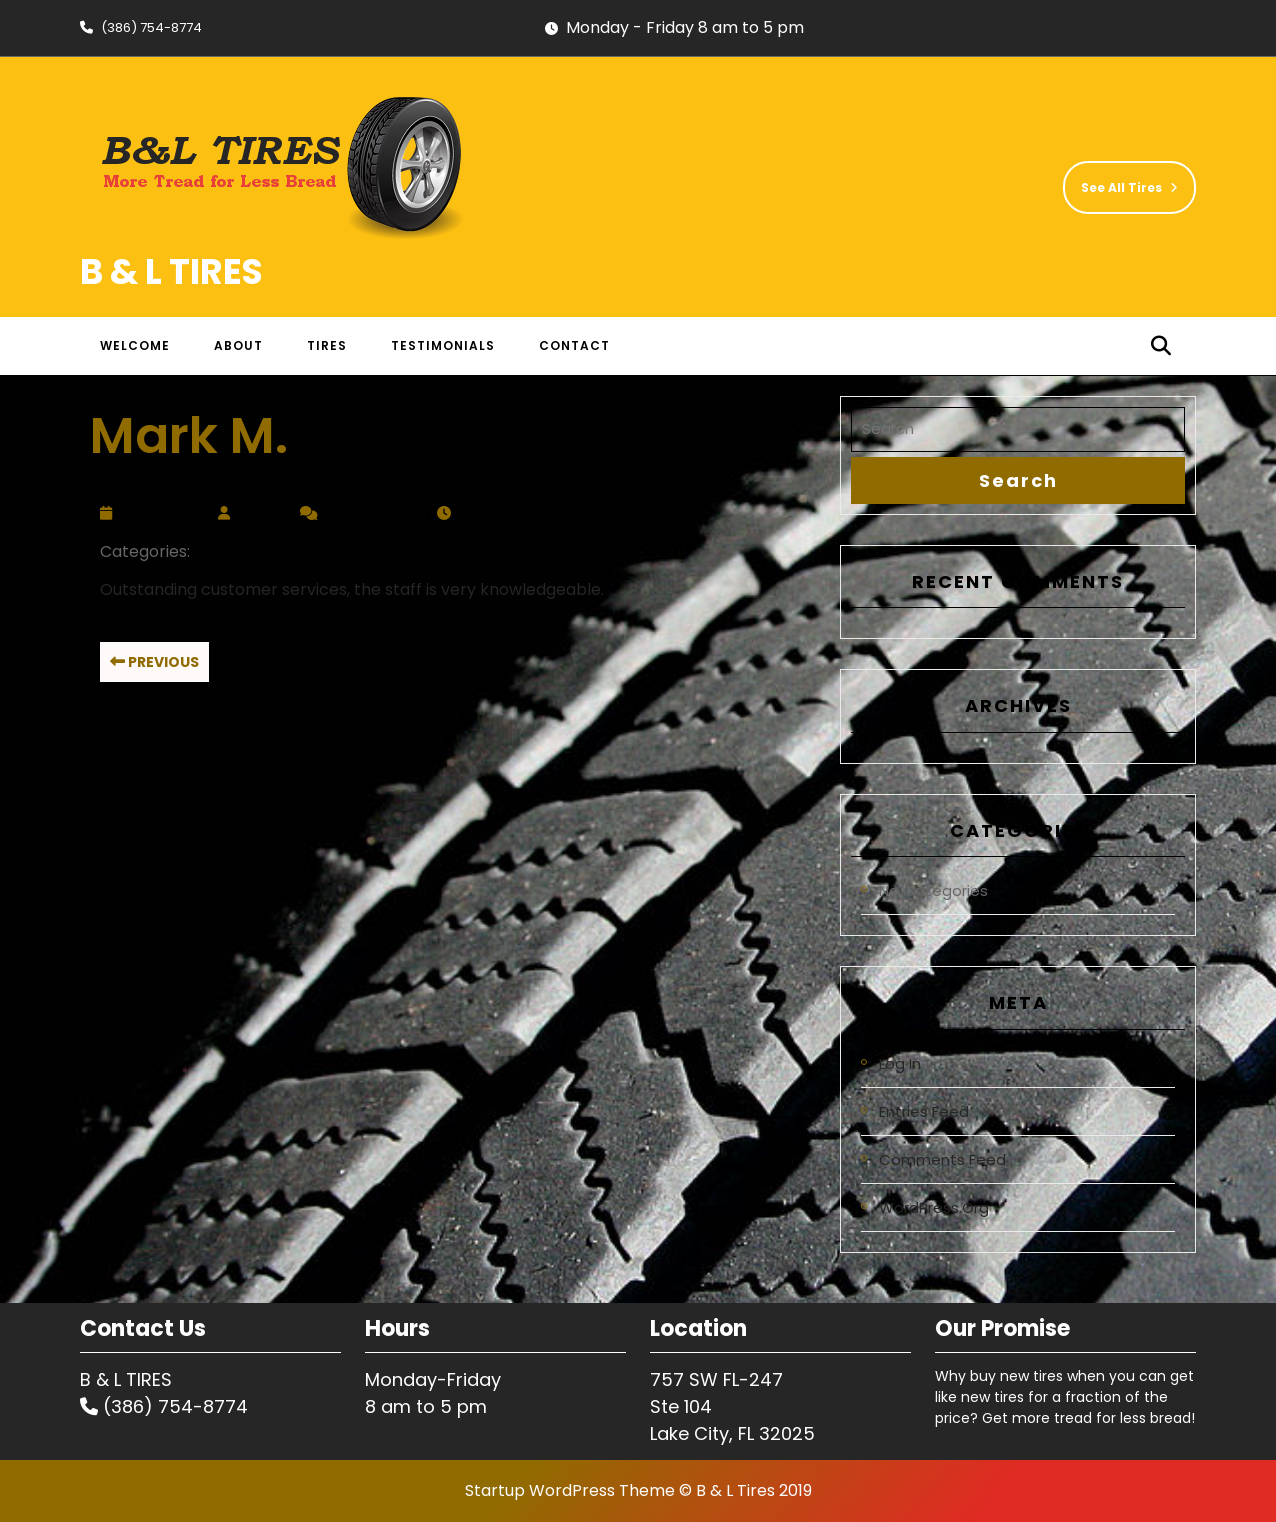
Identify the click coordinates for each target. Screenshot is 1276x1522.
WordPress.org (934, 1207)
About (238, 345)
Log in (900, 1063)
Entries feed (924, 1111)
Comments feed (942, 1159)
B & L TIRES (171, 271)
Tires (327, 345)
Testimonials (443, 345)
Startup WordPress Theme (570, 1490)
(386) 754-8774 (141, 27)
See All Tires (1120, 178)
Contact (574, 345)
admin (257, 513)
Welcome (135, 345)
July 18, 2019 (157, 513)
